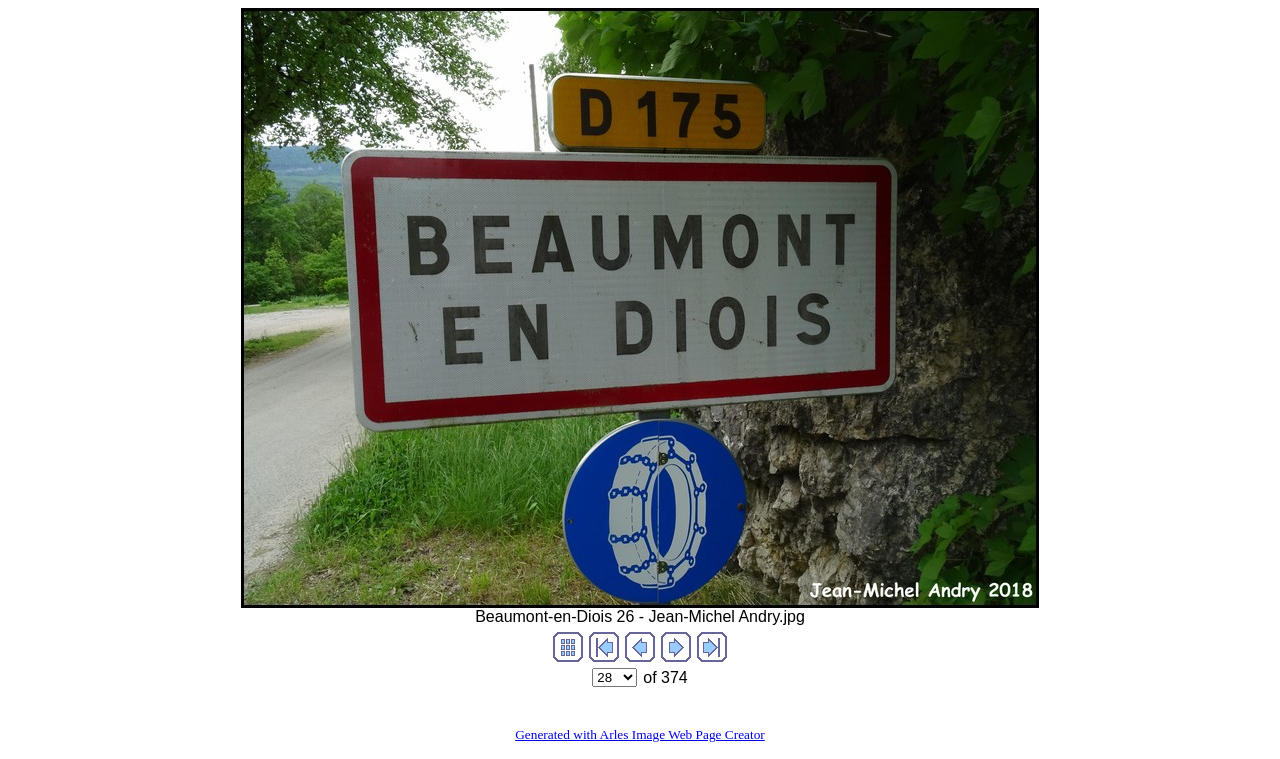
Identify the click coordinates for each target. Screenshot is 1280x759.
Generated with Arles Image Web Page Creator (640, 734)
